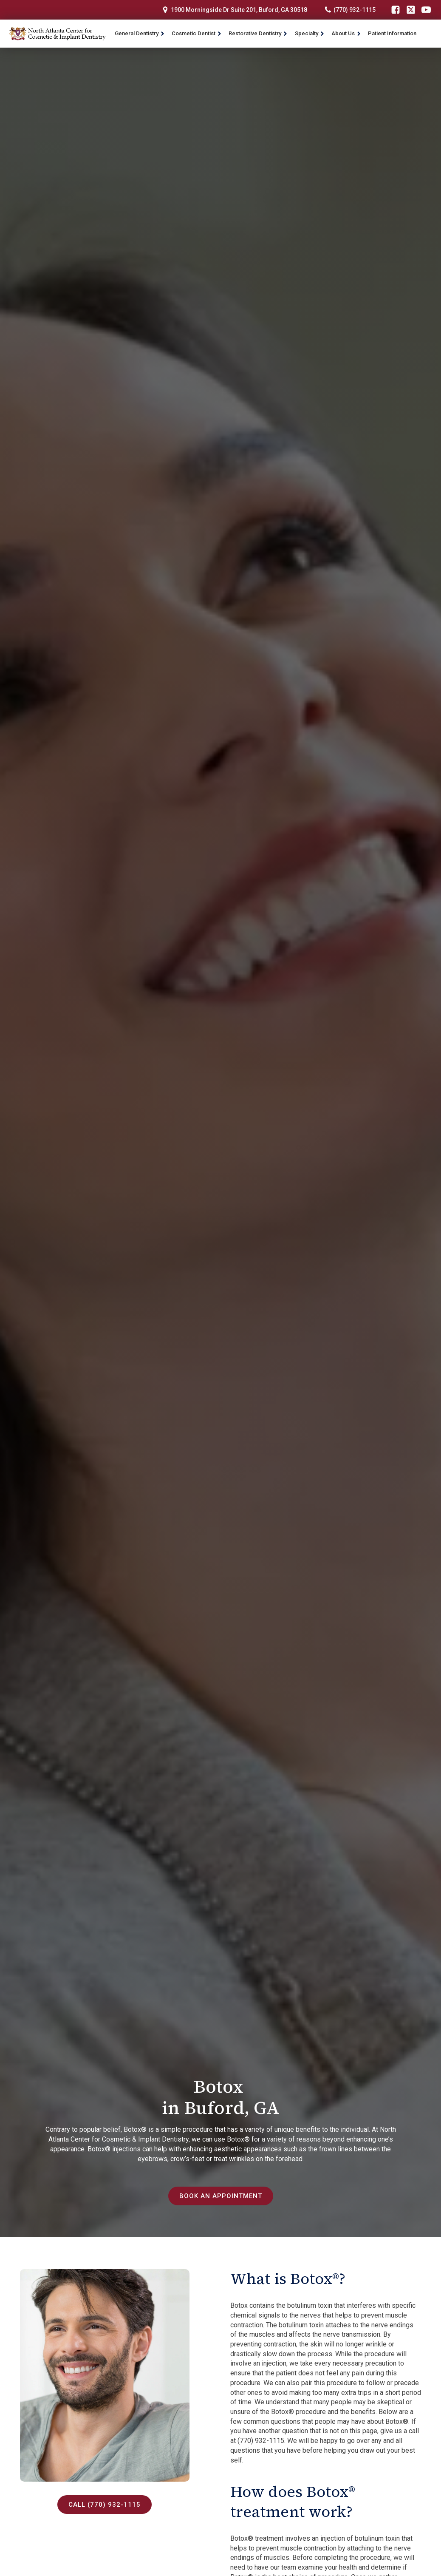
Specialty (310, 33)
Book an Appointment (220, 2196)
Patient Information (392, 33)
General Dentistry (140, 33)
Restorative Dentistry (258, 33)
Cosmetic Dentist (197, 33)
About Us (346, 33)
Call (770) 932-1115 (104, 2505)
